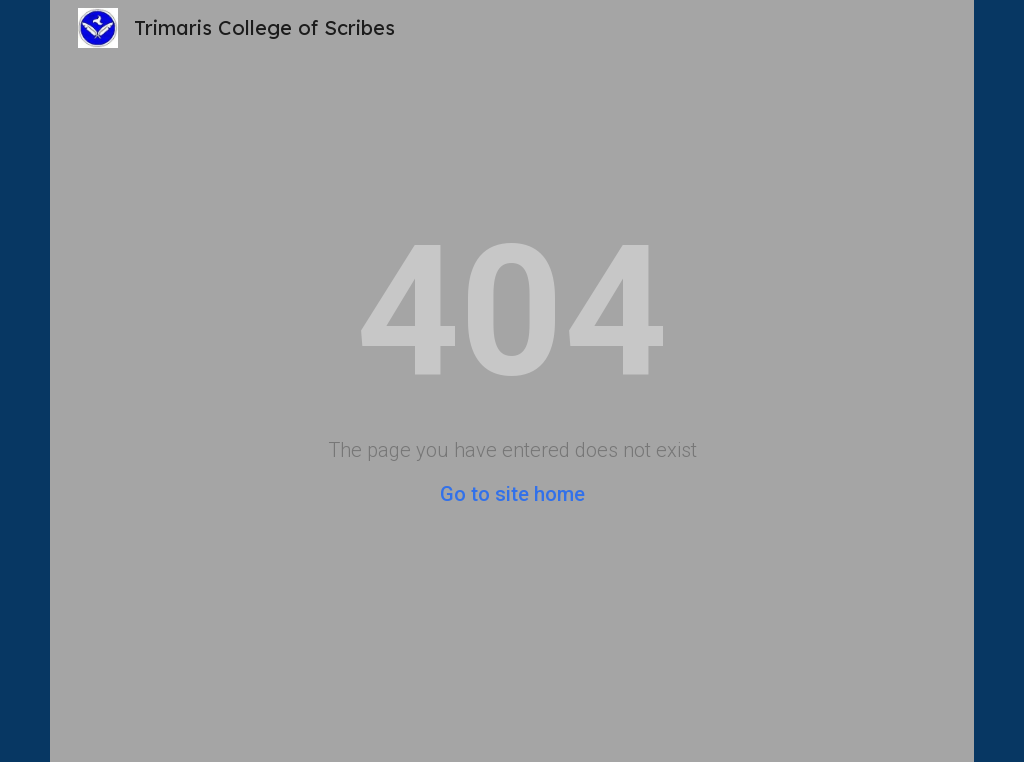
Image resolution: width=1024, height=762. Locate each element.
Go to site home (512, 494)
